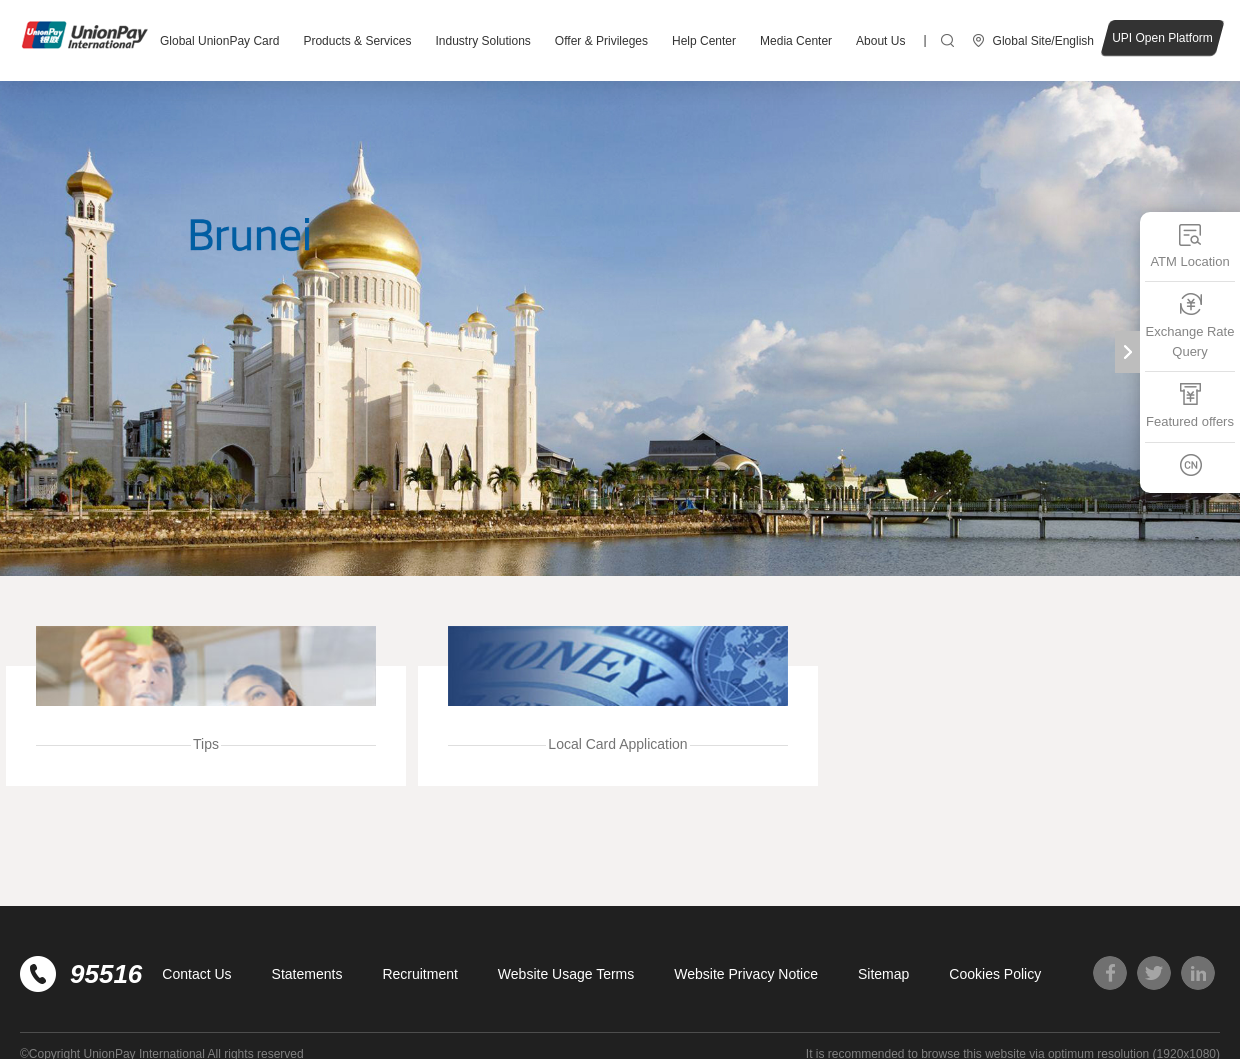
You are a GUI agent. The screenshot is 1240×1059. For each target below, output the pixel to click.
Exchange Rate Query (1190, 325)
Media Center (796, 41)
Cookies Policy (995, 974)
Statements (307, 974)
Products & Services (357, 41)
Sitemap (883, 974)
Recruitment (419, 974)
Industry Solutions (482, 41)
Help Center (704, 41)
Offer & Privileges (601, 41)
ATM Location (1189, 245)
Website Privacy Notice (746, 974)
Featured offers (1190, 405)
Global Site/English (1043, 41)
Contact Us (196, 974)
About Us (880, 41)
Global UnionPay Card (219, 41)
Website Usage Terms (566, 974)
